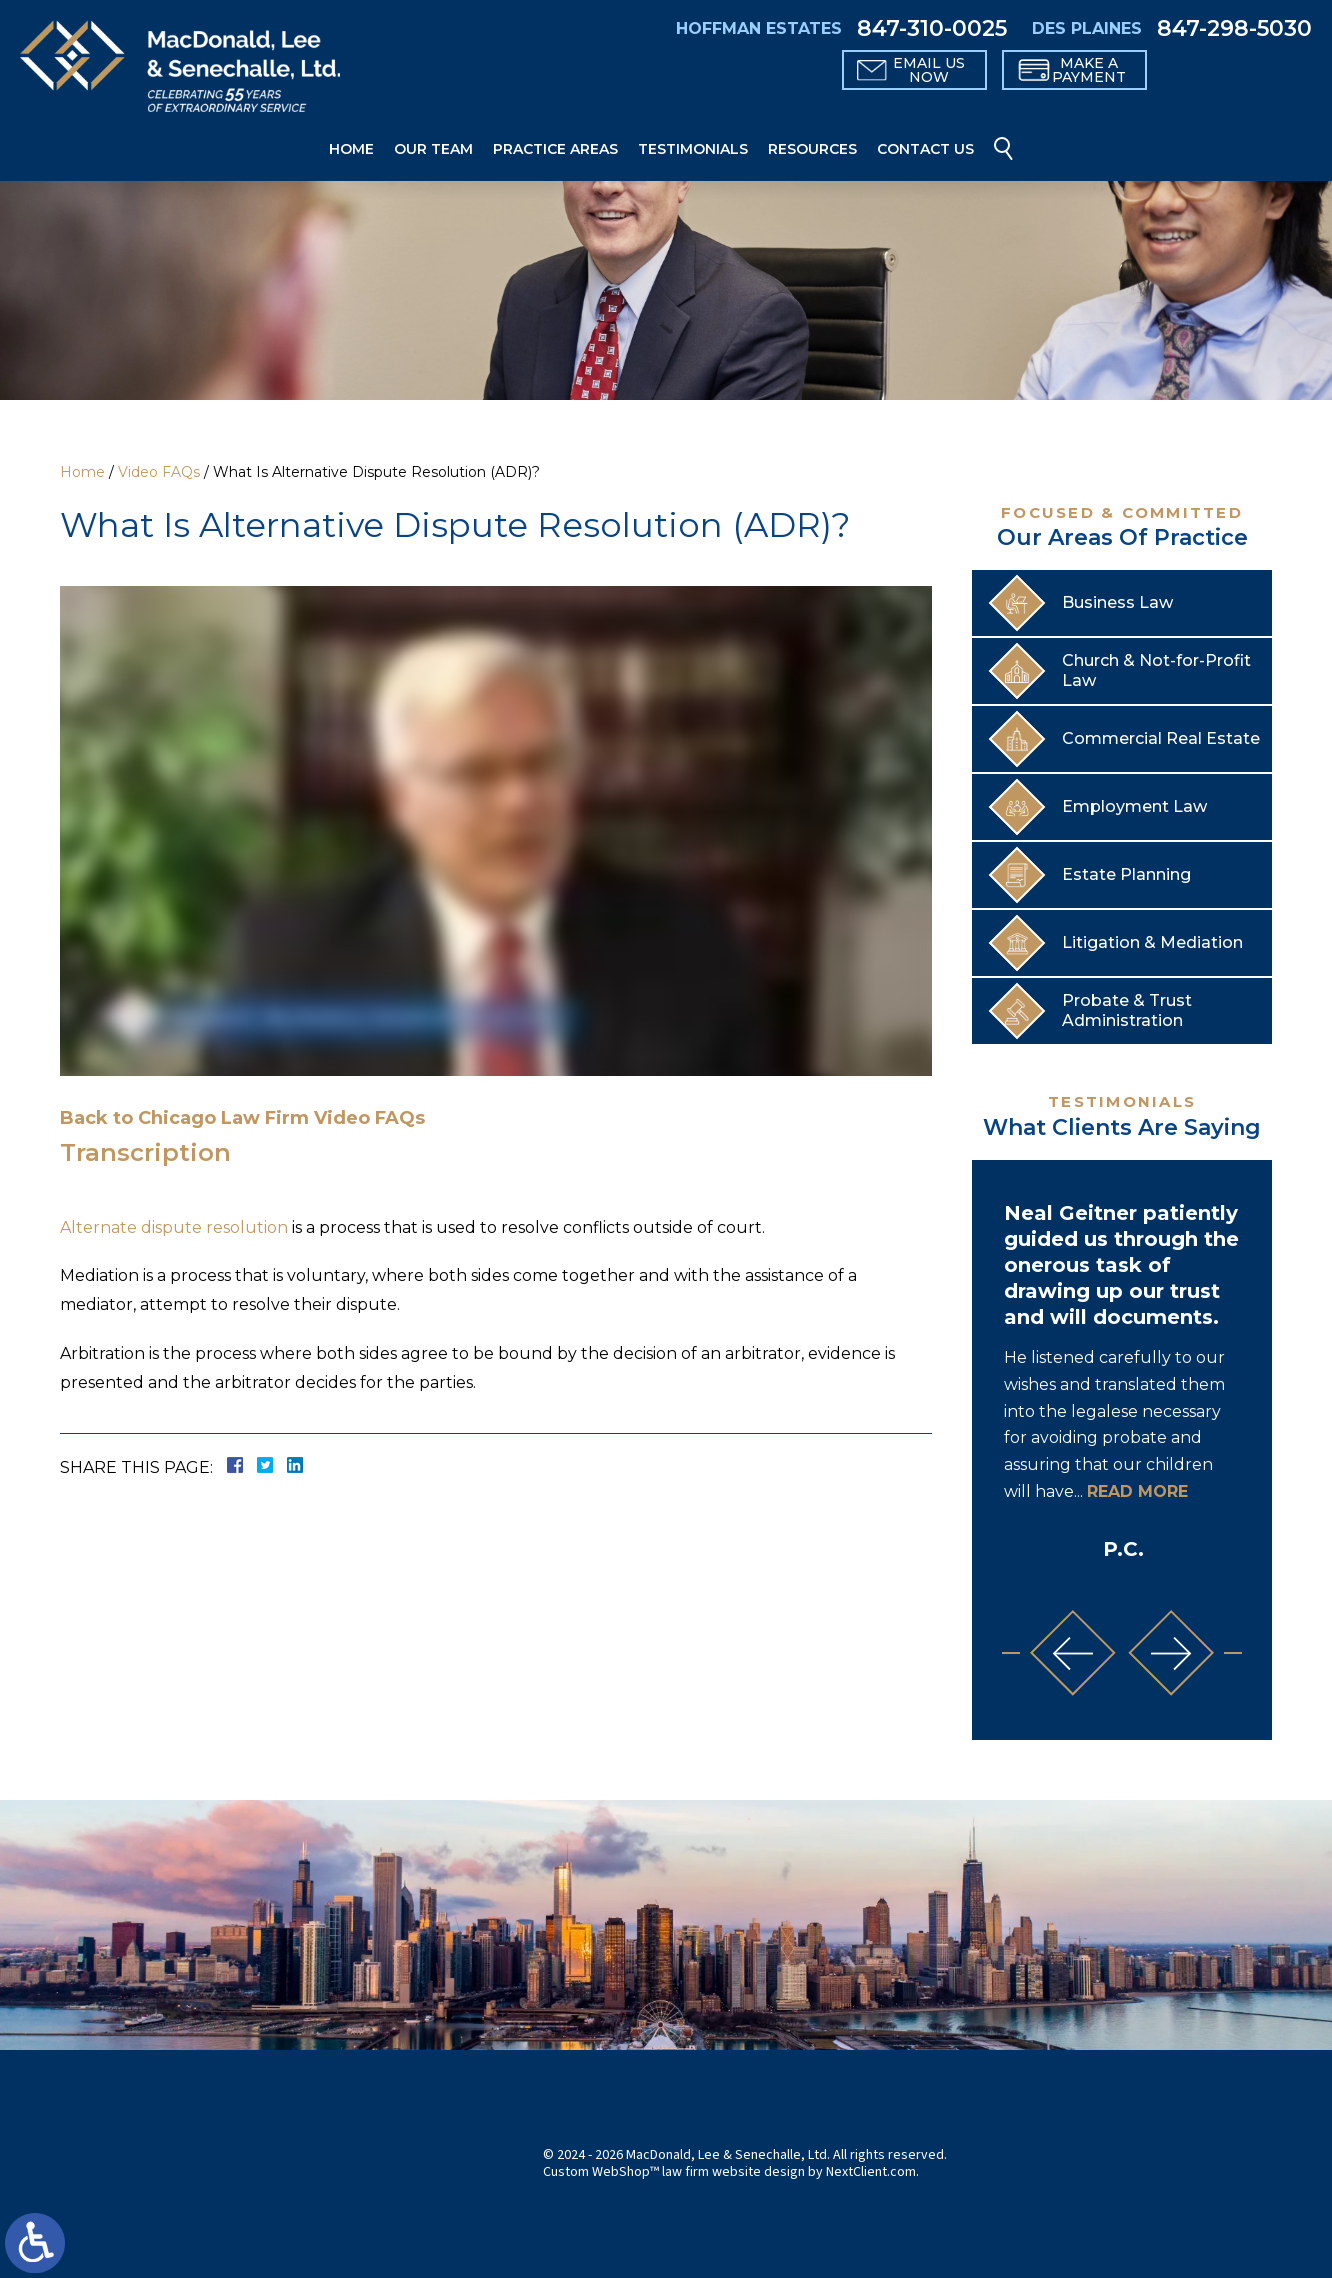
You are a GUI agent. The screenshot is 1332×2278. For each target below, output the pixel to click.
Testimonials (693, 149)
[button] (1073, 1653)
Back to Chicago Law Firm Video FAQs (242, 1118)
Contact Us (925, 149)
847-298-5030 (1234, 29)
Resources (812, 149)
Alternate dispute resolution (174, 1227)
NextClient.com (871, 2172)
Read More (1137, 1491)
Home (351, 149)
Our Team (433, 149)
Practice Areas (555, 149)
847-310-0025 (932, 29)
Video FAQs (159, 472)
